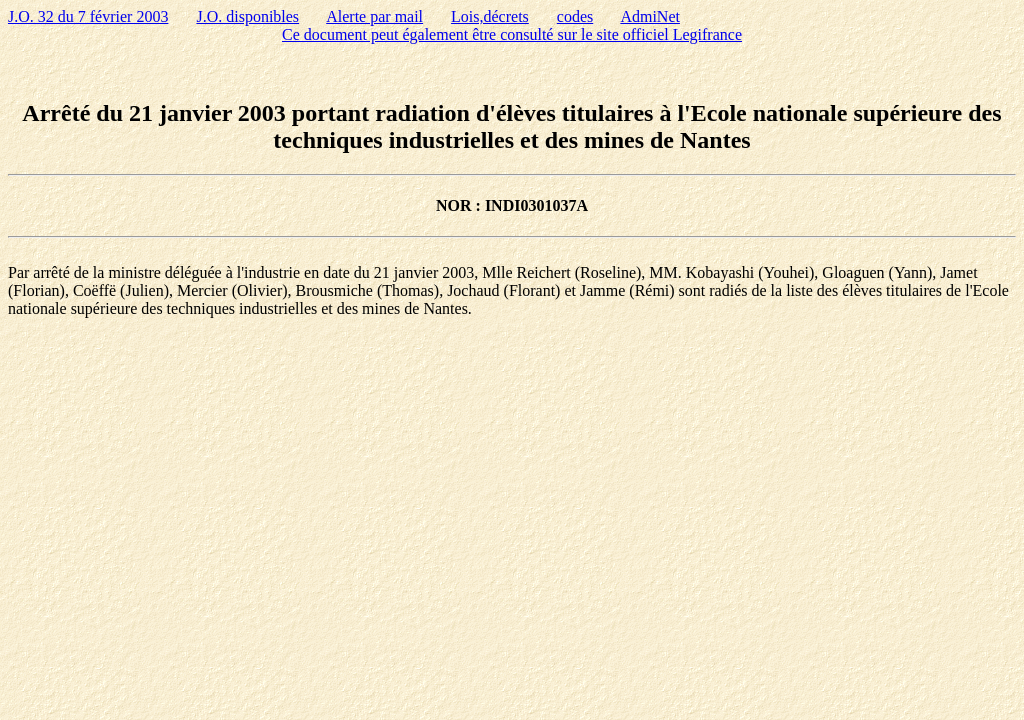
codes (575, 16)
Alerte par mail (374, 16)
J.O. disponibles (247, 16)
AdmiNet (650, 16)
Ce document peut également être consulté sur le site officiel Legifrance (512, 34)
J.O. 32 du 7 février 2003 (88, 16)
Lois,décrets (490, 16)
